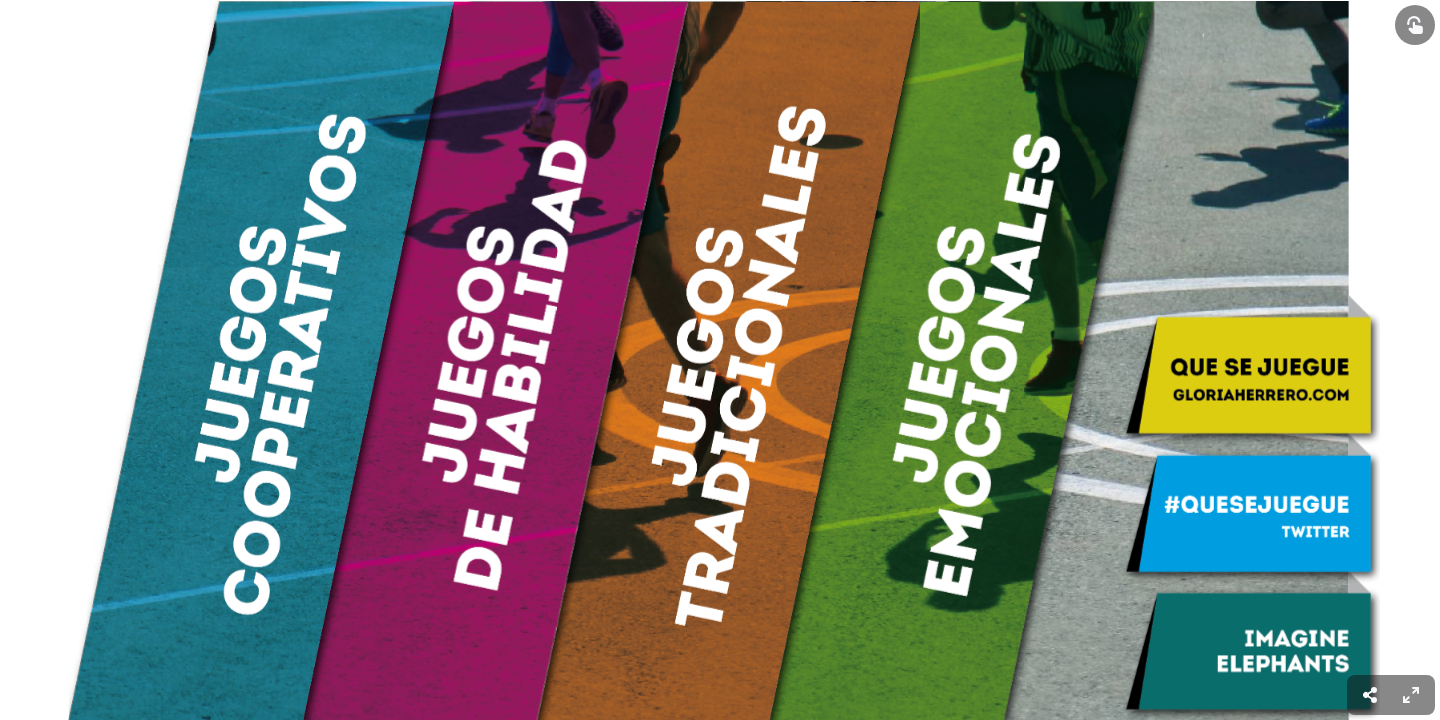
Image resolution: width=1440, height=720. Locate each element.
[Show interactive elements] (1415, 25)
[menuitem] (1411, 695)
